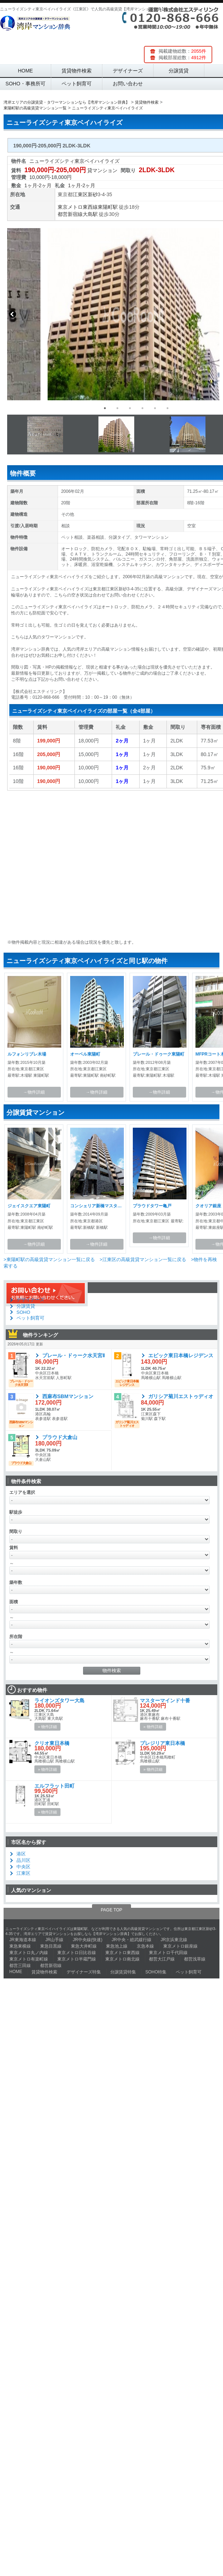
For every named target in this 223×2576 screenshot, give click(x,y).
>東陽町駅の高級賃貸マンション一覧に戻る (49, 1259)
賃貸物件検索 (77, 71)
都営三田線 (20, 1965)
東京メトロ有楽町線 (28, 1959)
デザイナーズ (128, 71)
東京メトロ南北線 (122, 1959)
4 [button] (142, 408)
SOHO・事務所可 (25, 83)
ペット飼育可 (77, 83)
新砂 (93, 194)
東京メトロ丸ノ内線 (28, 1952)
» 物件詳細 (47, 1727)
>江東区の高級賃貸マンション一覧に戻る (143, 1259)
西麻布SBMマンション (67, 1396)
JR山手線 (54, 1939)
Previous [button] (12, 314)
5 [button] (155, 408)
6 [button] (167, 408)
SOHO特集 (155, 1972)
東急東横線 (20, 1946)
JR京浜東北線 (174, 1939)
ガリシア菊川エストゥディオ (180, 1396)
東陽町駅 (108, 207)
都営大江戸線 (162, 1959)
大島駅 (90, 214)
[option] (111, 314)
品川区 (23, 1860)
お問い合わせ (128, 83)
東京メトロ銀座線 (180, 1946)
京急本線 (145, 1946)
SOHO (23, 1312)
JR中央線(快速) (87, 1939)
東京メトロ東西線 (78, 207)
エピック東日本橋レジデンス (180, 1355)
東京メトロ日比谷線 (76, 1952)
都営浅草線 (194, 1959)
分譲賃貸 (179, 71)
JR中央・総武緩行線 (131, 1939)
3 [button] (130, 408)
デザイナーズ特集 (84, 1972)
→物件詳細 (34, 1092)
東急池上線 (116, 1946)
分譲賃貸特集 (123, 1972)
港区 (21, 1853)
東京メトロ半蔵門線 (76, 1959)
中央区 (23, 1866)
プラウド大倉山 (59, 1437)
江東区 (80, 194)
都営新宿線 (70, 214)
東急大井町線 (84, 1946)
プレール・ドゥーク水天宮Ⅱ (73, 1355)
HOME (25, 71)
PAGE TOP (111, 1909)
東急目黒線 (51, 1946)
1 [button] (104, 408)
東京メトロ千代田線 (168, 1952)
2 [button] (117, 408)
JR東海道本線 (22, 1939)
